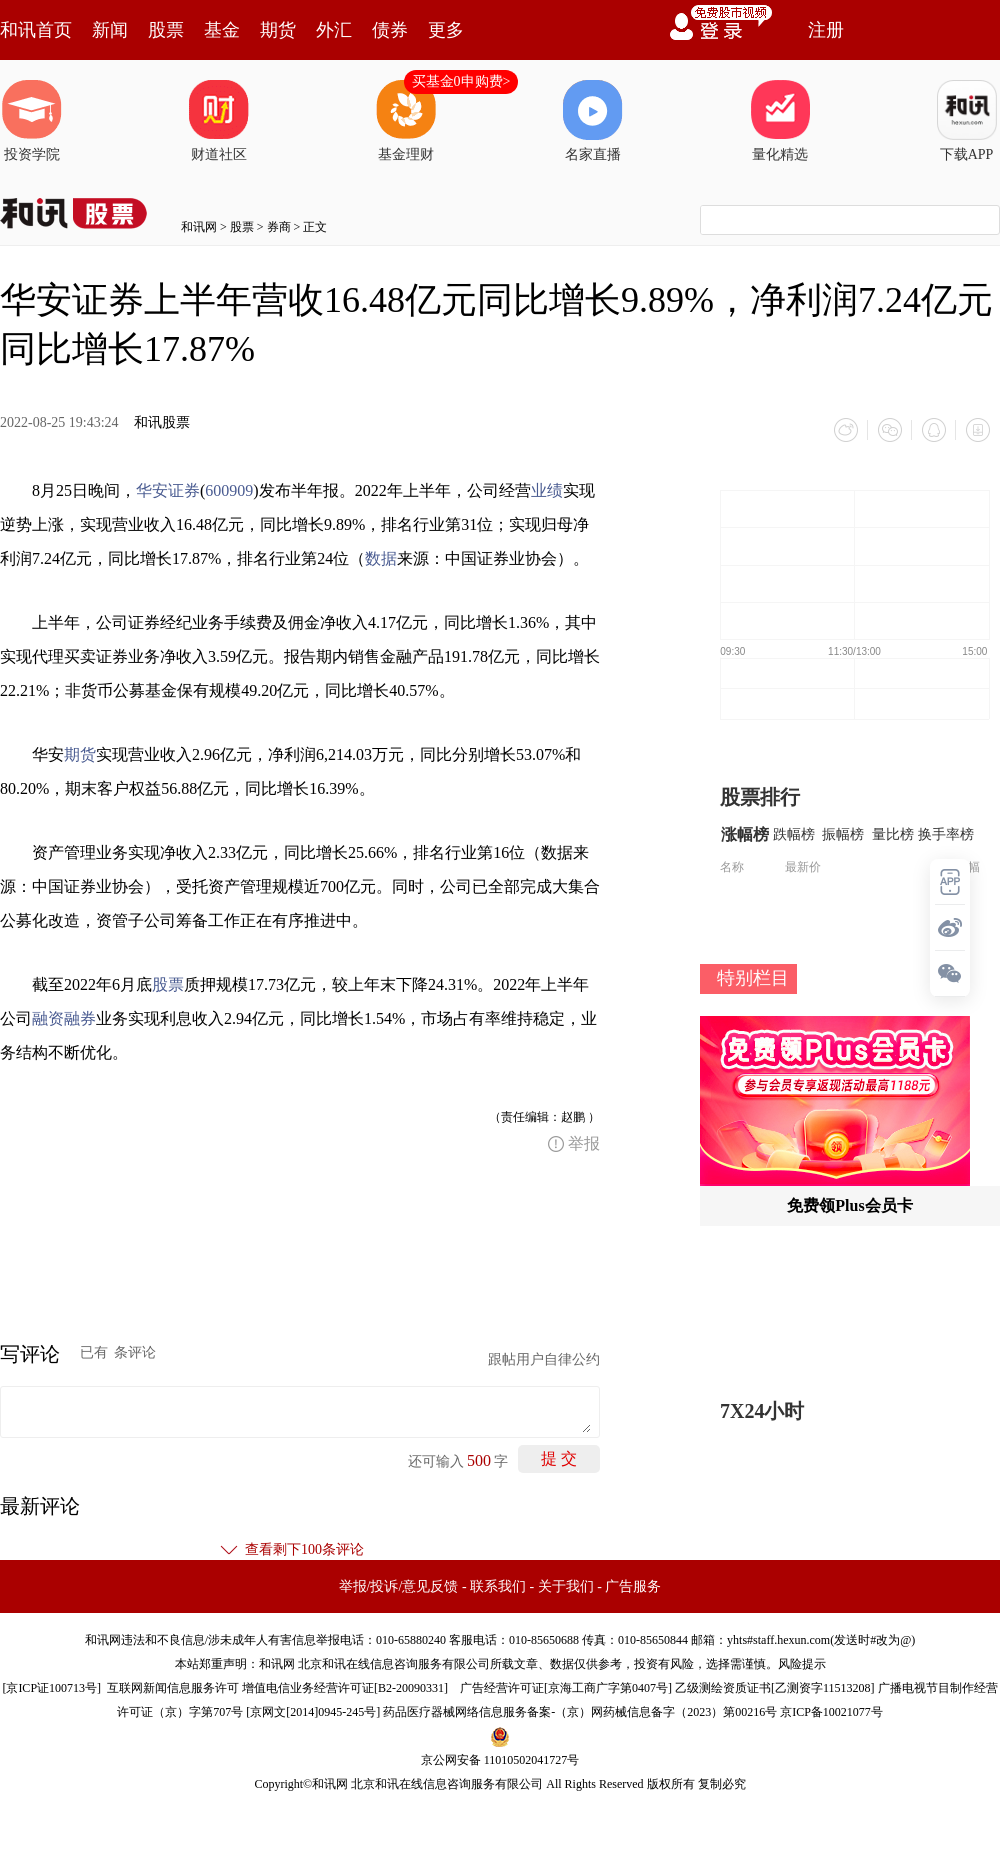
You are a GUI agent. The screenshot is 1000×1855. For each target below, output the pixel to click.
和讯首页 (36, 30)
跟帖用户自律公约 (544, 1359)
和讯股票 (162, 422)
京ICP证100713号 (51, 1688)
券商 (279, 227)
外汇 (334, 30)
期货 (278, 30)
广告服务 (633, 1586)
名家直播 (593, 121)
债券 (390, 30)
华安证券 (168, 490)
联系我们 (498, 1586)
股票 (166, 30)
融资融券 (64, 1018)
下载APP (967, 121)
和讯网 (199, 227)
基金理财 (406, 121)
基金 (222, 30)
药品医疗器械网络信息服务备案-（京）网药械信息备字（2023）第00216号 (580, 1712)
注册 (826, 30)
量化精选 (780, 121)
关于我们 (566, 1586)
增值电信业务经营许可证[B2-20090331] (345, 1688)
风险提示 (802, 1664)
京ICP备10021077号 (831, 1712)
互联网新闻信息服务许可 (173, 1688)
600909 (229, 490)
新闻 (110, 30)
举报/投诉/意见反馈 (399, 1586)
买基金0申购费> (461, 81)
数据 (381, 558)
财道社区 (219, 121)
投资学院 (32, 121)
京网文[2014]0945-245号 (313, 1712)
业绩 (547, 490)
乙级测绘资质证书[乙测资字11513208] (775, 1688)
